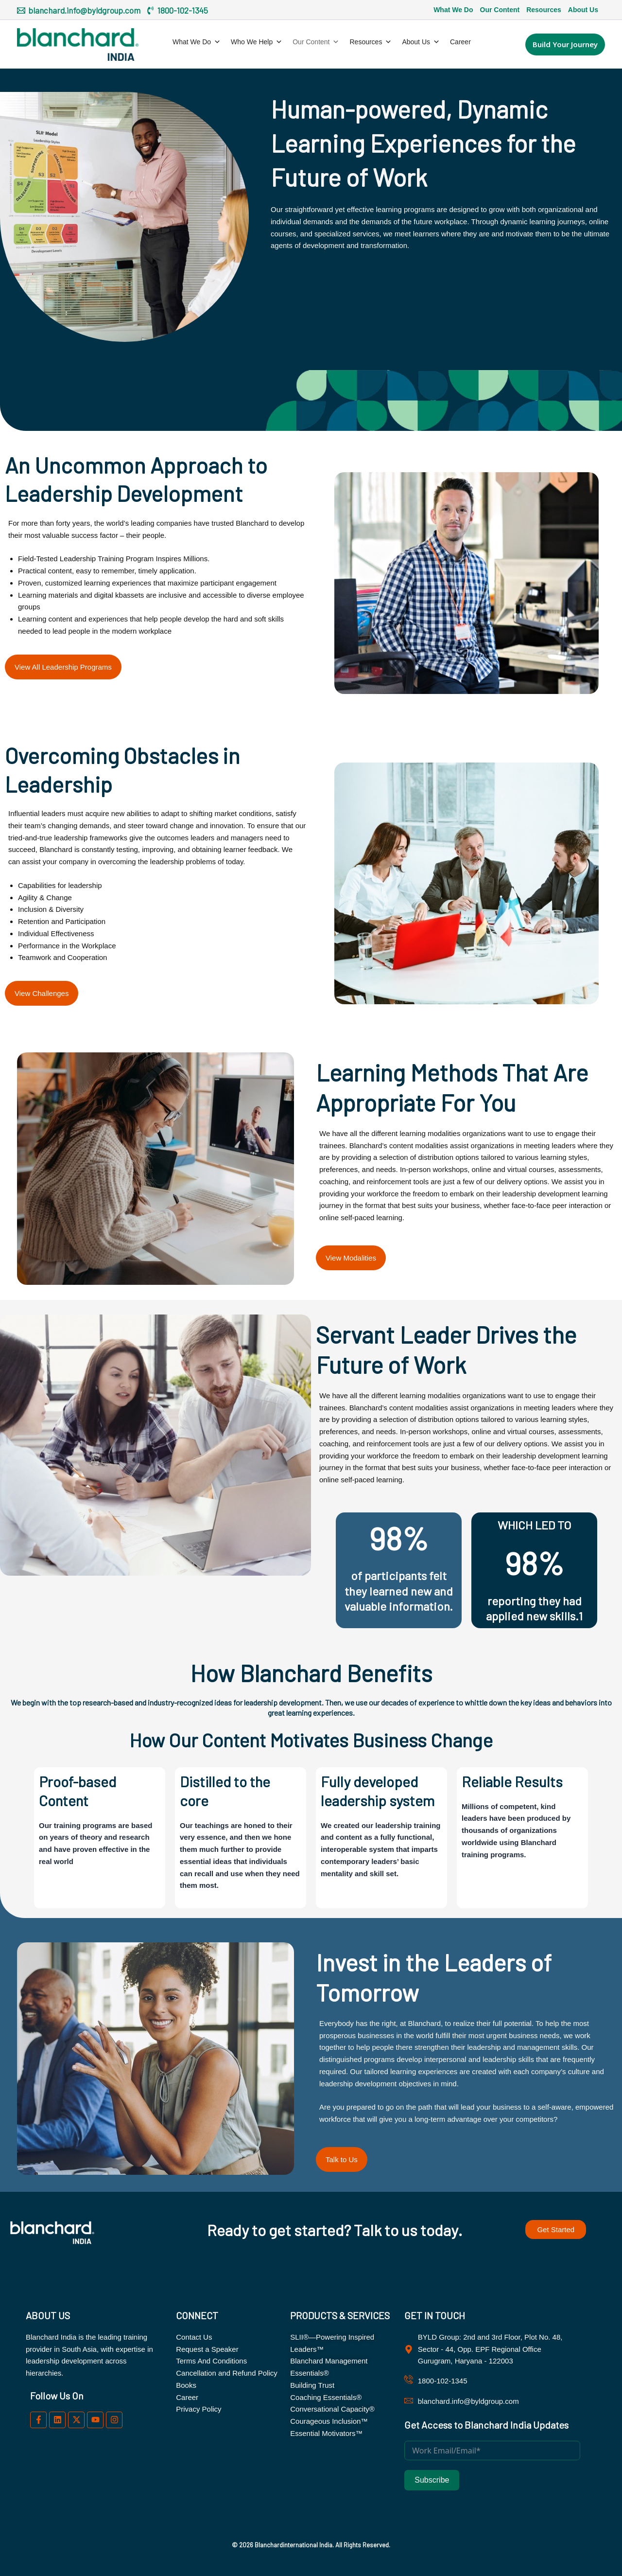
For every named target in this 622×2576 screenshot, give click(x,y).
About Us (583, 10)
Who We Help (256, 42)
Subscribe (432, 2480)
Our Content (500, 10)
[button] (565, 44)
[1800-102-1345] (177, 10)
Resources (543, 10)
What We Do (453, 10)
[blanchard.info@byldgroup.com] (78, 10)
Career (460, 42)
